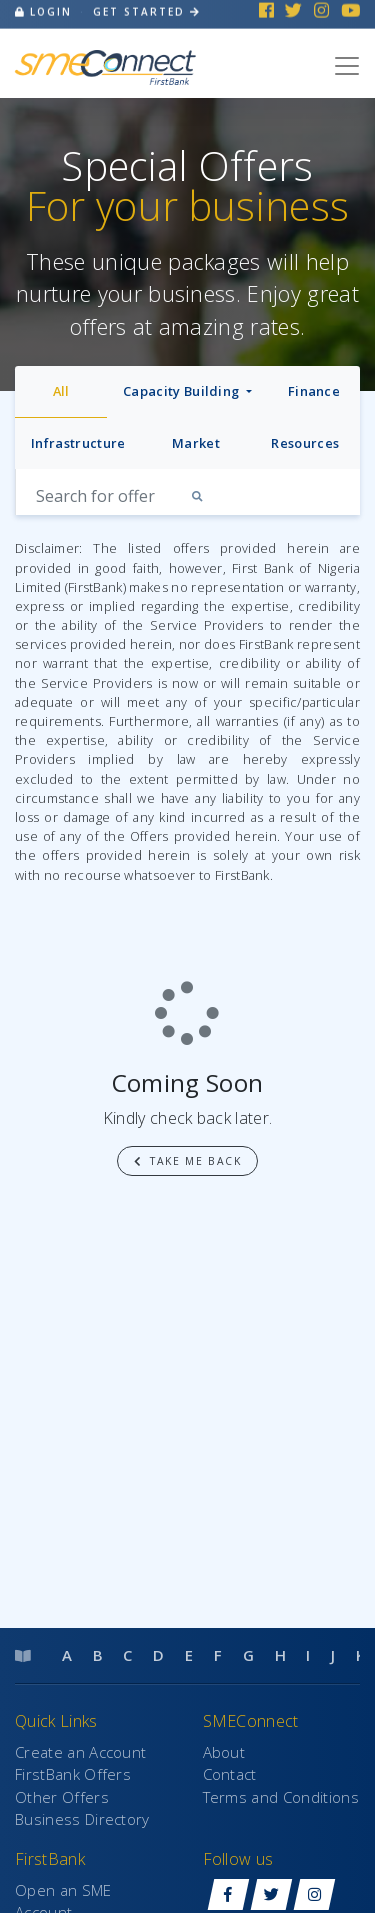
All (61, 391)
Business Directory (82, 1819)
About (224, 1752)
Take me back (188, 1161)
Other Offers (62, 1797)
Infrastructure (78, 443)
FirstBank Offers (73, 1774)
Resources (305, 443)
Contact (230, 1774)
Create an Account (80, 1752)
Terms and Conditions (281, 1797)
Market (196, 443)
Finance (314, 391)
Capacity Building (183, 391)
